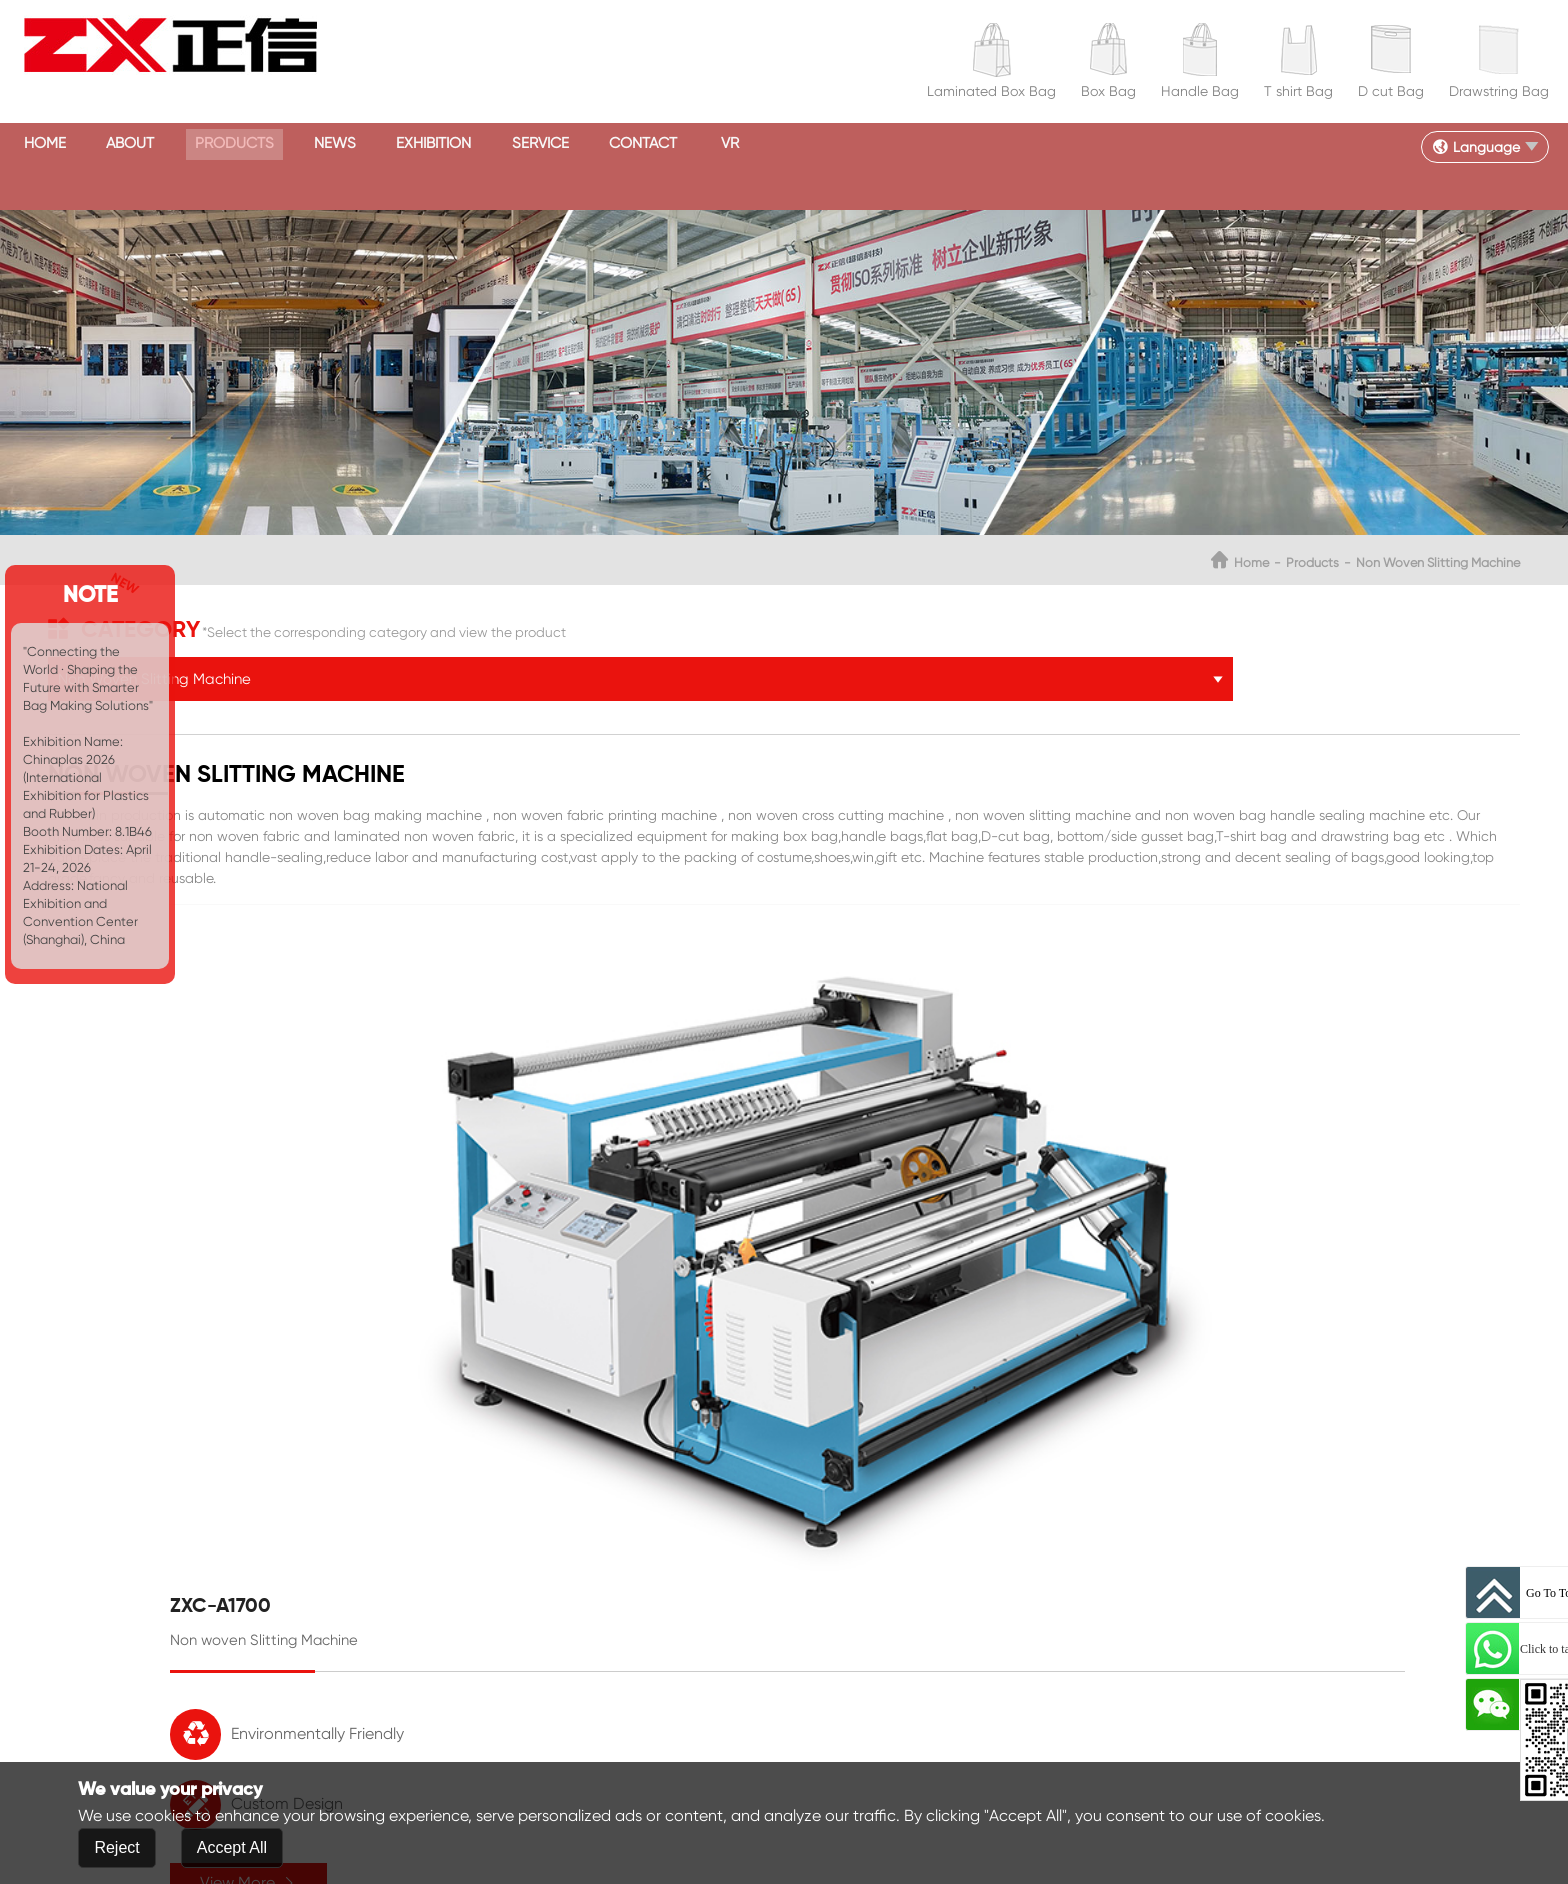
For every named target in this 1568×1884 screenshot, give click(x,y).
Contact (923, 144)
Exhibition (627, 144)
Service (777, 144)
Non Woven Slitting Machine (1327, 522)
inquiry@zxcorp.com (668, 1676)
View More (1020, 1289)
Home (75, 144)
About (199, 144)
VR (1049, 144)
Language (1465, 145)
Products (345, 144)
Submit (213, 1760)
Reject (116, 1848)
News (487, 144)
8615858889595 (690, 1604)
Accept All (232, 1848)
